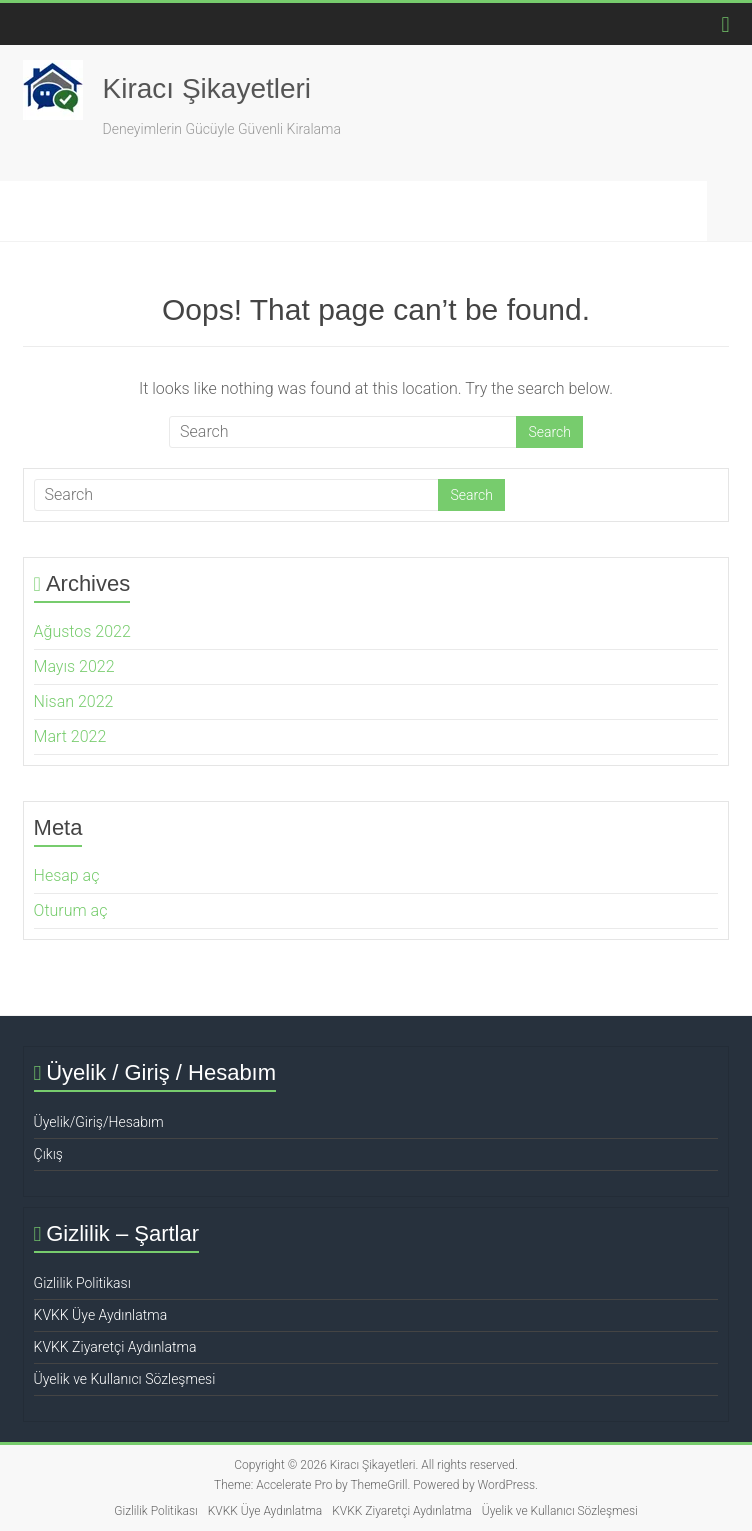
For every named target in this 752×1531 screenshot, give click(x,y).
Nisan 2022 (74, 701)
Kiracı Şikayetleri (207, 88)
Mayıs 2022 (74, 666)
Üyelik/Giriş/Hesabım (99, 1122)
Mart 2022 (70, 736)
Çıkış (48, 1154)
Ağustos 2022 (82, 631)
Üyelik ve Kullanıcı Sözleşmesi (125, 1379)
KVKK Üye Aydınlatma (101, 1315)
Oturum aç (71, 910)
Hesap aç (67, 875)
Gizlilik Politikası (82, 1283)
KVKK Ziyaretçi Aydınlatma (115, 1347)
